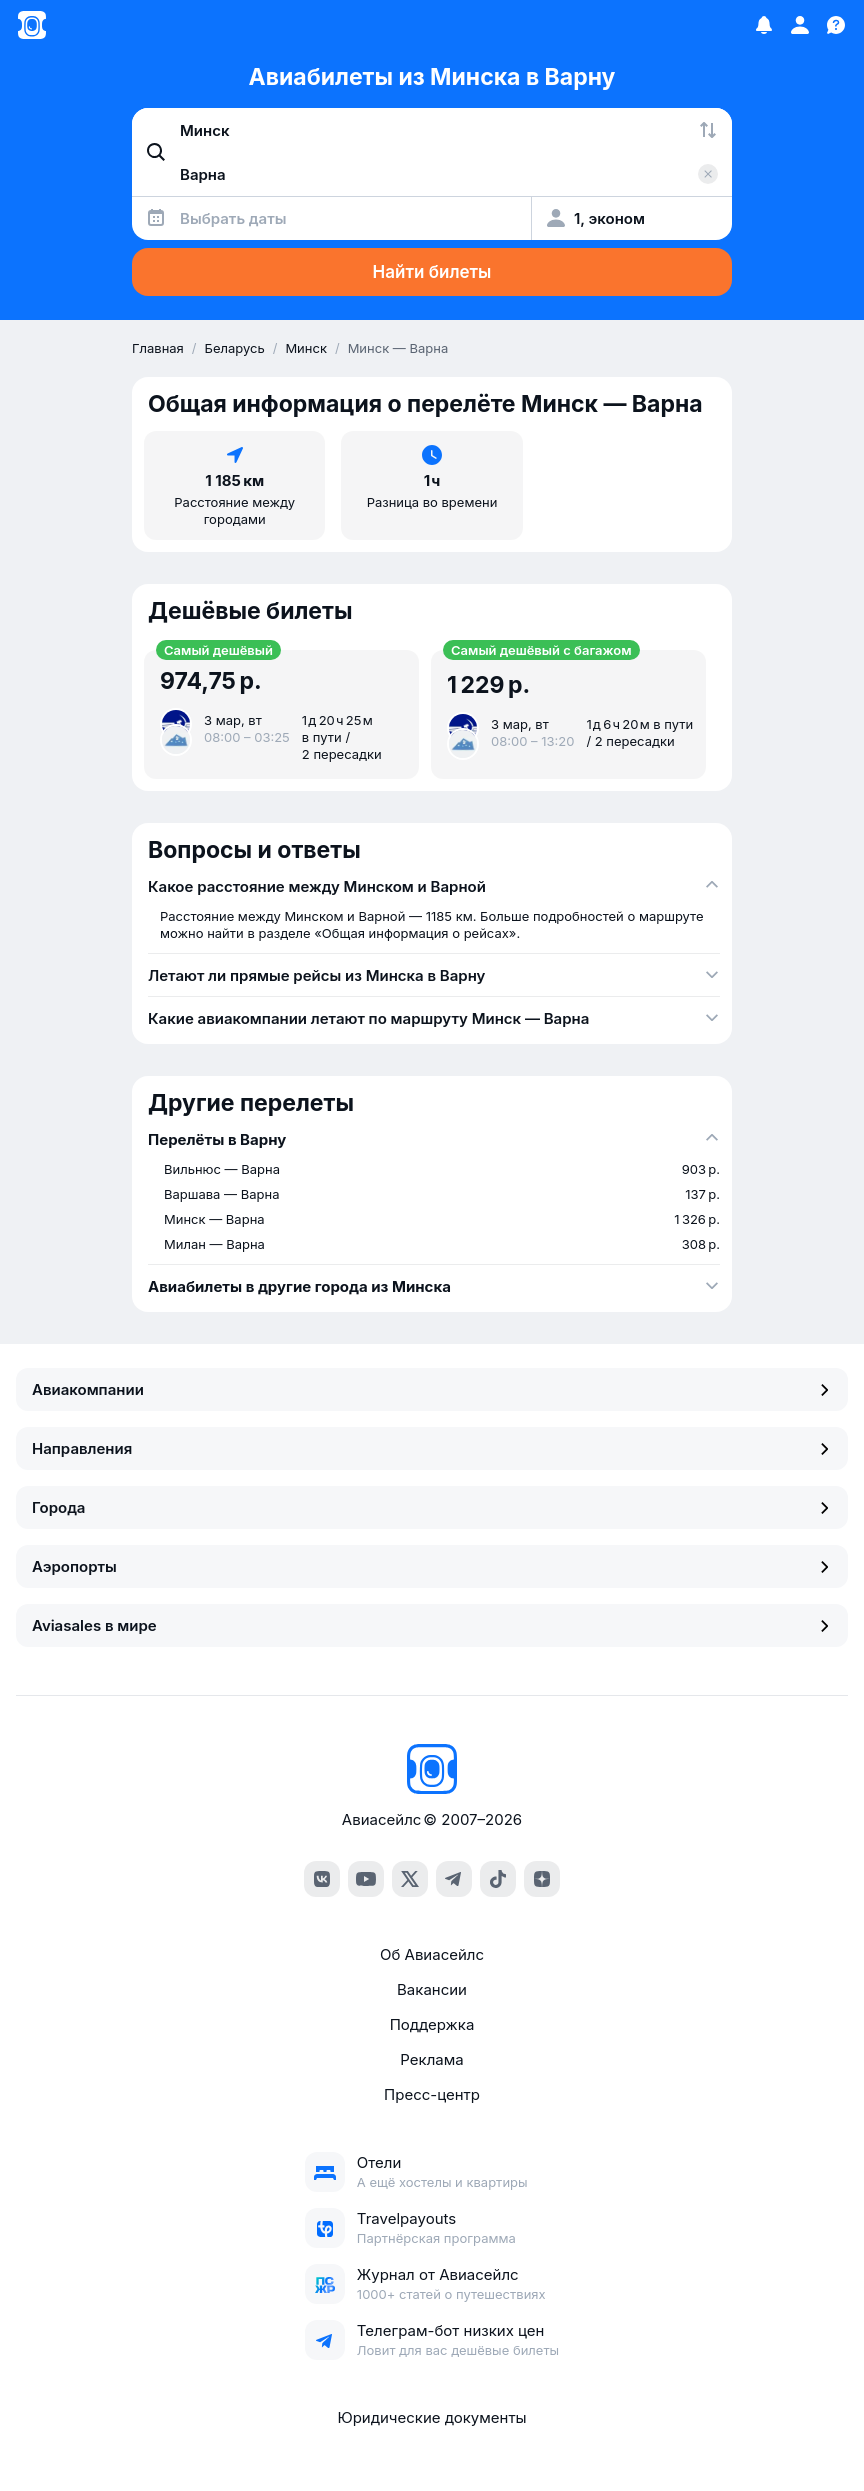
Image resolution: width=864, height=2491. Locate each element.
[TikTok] (498, 1879)
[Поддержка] (836, 25)
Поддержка (432, 2024)
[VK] (322, 1879)
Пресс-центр (432, 2094)
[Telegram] (454, 1879)
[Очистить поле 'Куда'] (708, 174)
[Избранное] (764, 25)
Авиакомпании (432, 1389)
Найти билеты (432, 272)
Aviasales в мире (432, 1625)
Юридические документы (431, 2417)
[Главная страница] (32, 25)
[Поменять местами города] (708, 130)
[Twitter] (410, 1879)
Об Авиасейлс (432, 1954)
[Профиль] (800, 25)
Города (432, 1507)
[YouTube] (366, 1879)
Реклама (431, 2059)
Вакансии (432, 1989)
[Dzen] (542, 1879)
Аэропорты (432, 1566)
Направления (432, 1448)
